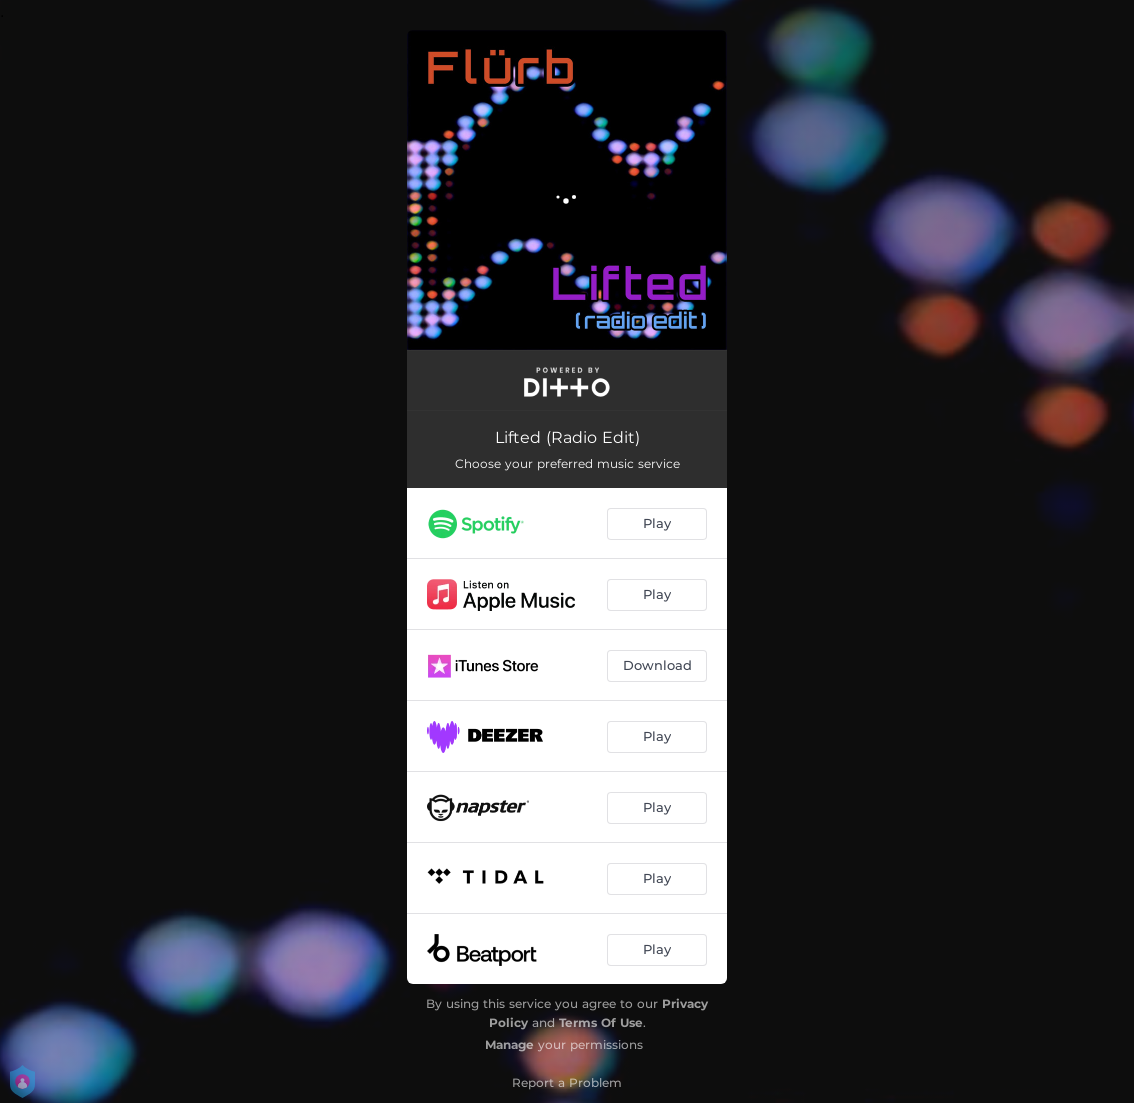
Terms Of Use (601, 1022)
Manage (509, 1044)
